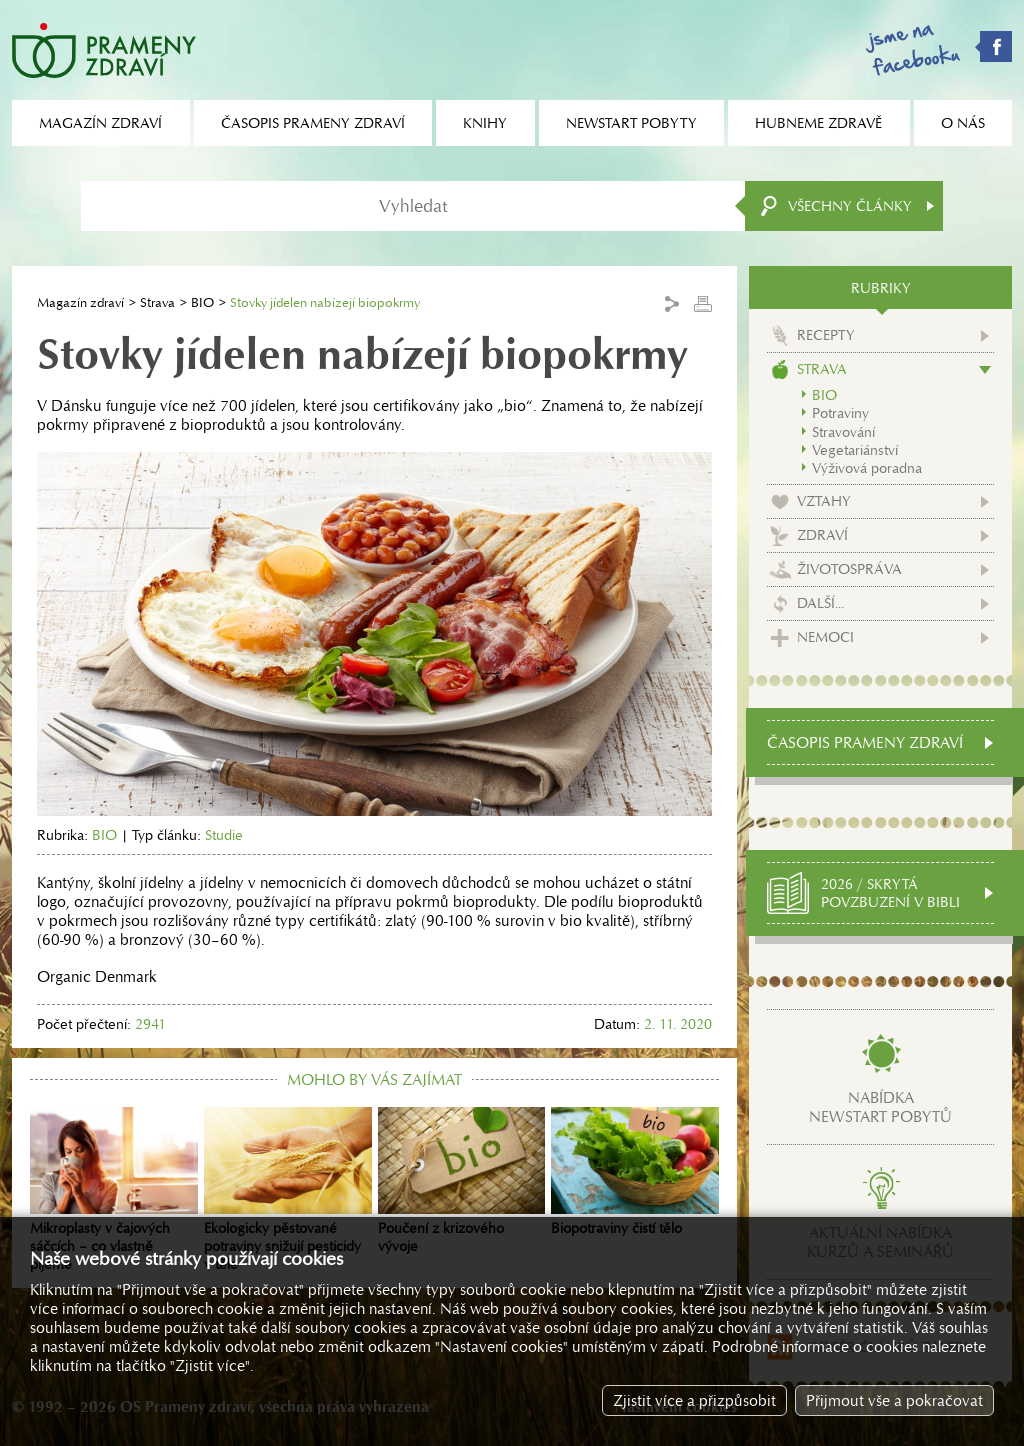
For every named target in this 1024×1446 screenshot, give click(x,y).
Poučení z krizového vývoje (462, 1181)
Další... (820, 603)
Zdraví (822, 535)
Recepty (826, 335)
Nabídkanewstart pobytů (880, 1107)
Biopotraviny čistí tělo (635, 1172)
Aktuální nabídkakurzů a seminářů (880, 1242)
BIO (202, 302)
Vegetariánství (855, 450)
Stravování (843, 432)
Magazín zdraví (80, 302)
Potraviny (840, 413)
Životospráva (849, 569)
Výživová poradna (867, 468)
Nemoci (825, 637)
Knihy (485, 123)
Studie (224, 835)
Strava (157, 302)
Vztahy (824, 501)
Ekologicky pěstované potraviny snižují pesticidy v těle (288, 1190)
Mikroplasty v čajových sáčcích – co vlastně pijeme (114, 1190)
